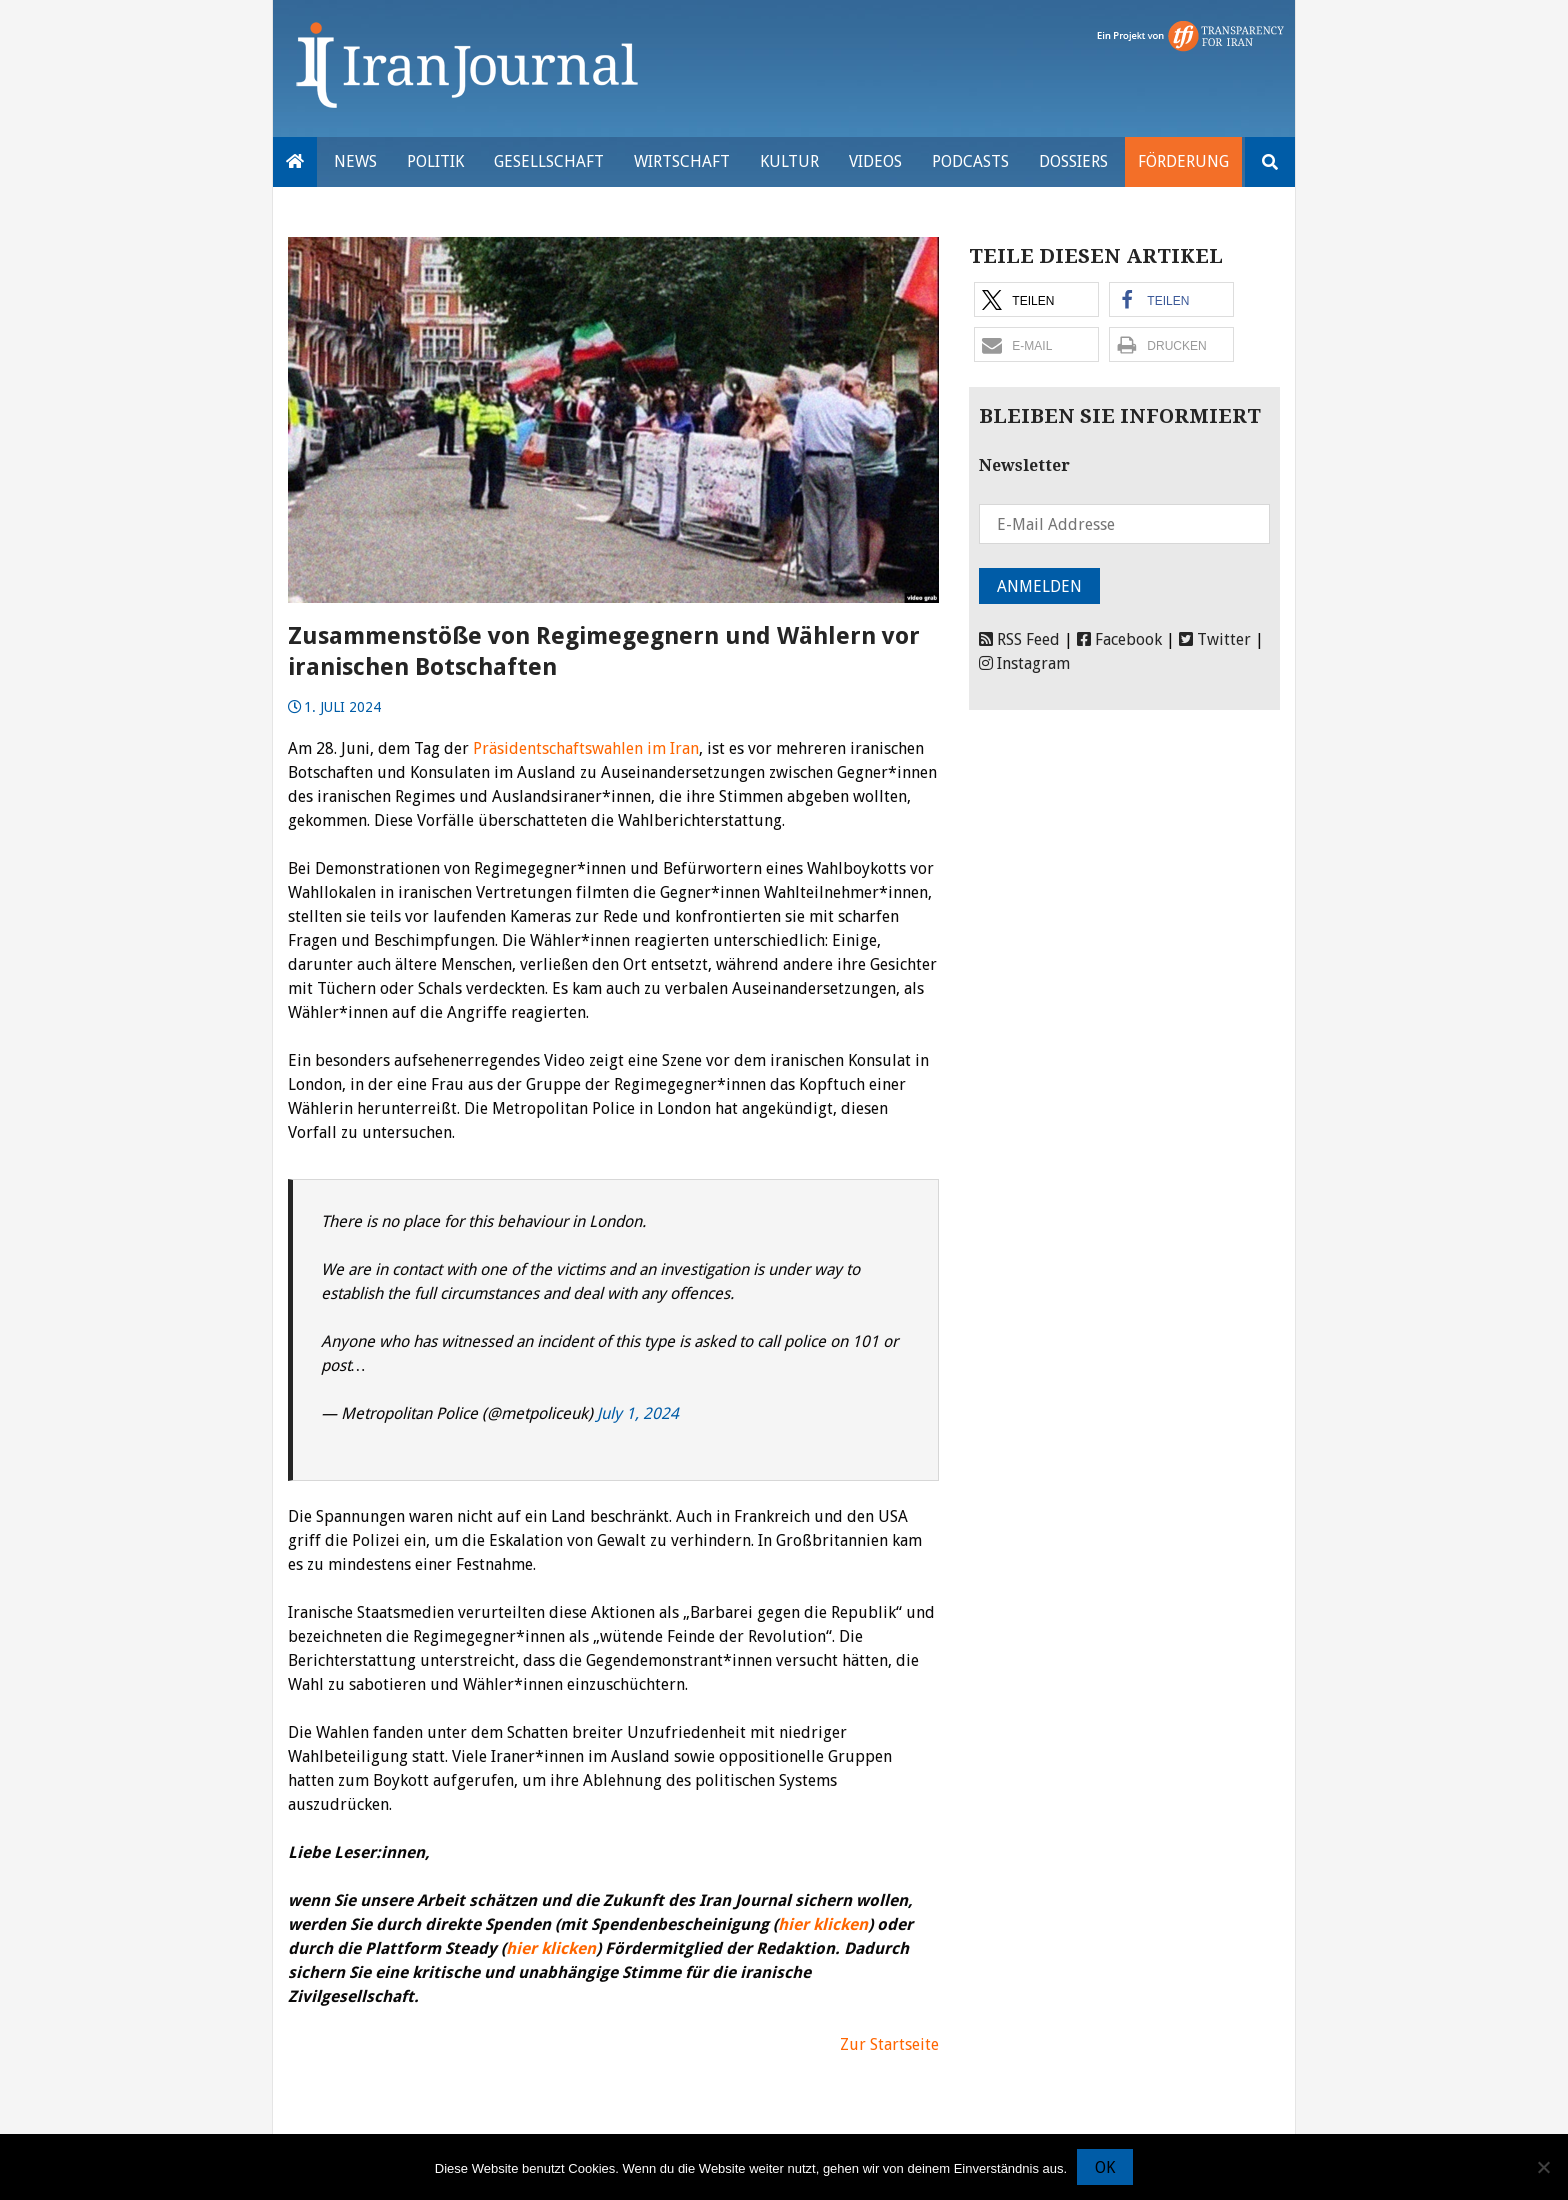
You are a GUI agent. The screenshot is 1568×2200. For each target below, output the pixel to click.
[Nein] (1543, 2167)
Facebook (1119, 639)
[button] (1036, 299)
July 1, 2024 (638, 1413)
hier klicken (823, 1924)
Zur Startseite (889, 2044)
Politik (435, 161)
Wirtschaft (682, 161)
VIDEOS (875, 161)
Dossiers (1073, 161)
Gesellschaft (549, 161)
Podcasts (970, 161)
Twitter (1215, 639)
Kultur (789, 161)
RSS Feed (1019, 639)
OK (1105, 2167)
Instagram (1024, 663)
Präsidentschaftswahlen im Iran (586, 748)
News (355, 161)
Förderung (1183, 161)
